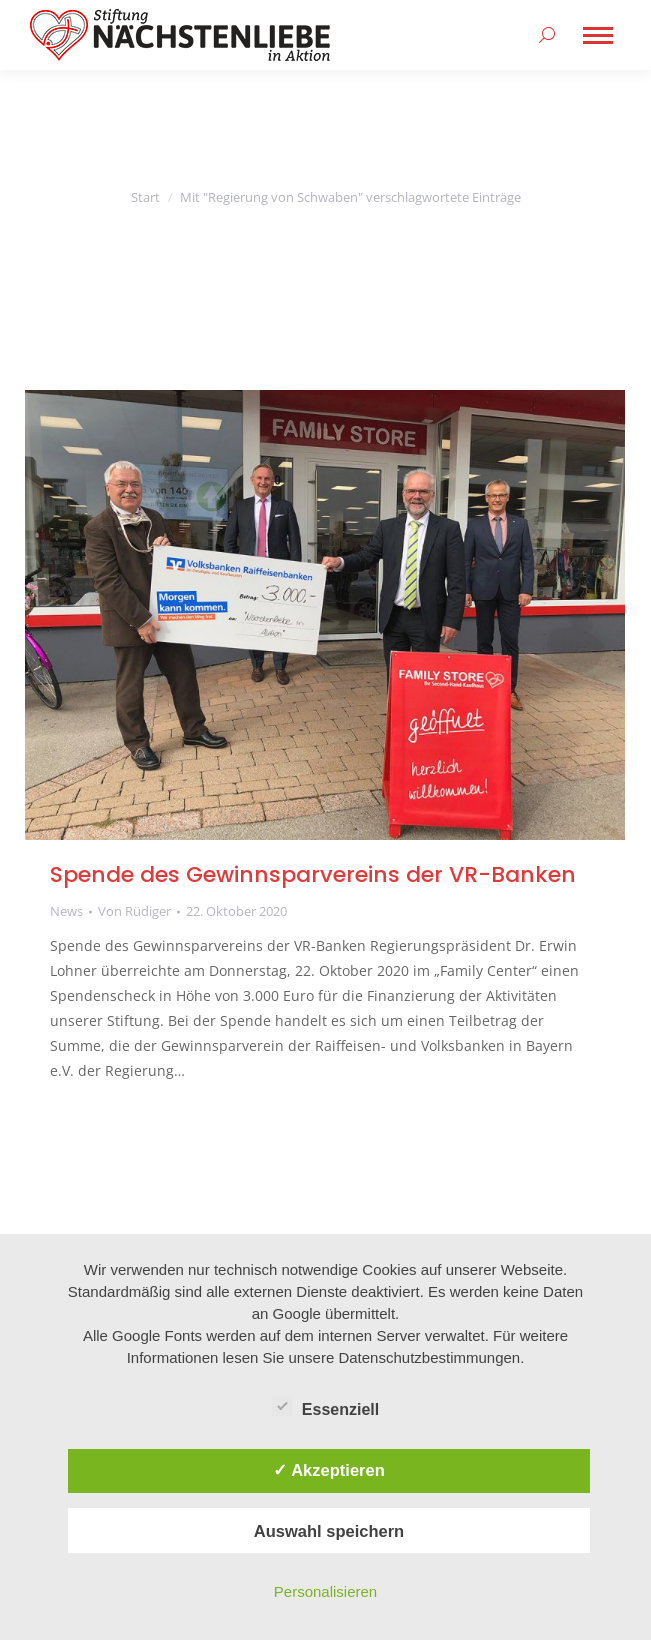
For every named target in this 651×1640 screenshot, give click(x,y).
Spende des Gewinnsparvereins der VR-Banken (313, 874)
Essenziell (325, 1406)
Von (134, 911)
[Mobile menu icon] (598, 35)
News (66, 911)
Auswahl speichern (329, 1531)
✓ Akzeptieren (329, 1470)
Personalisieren (325, 1591)
